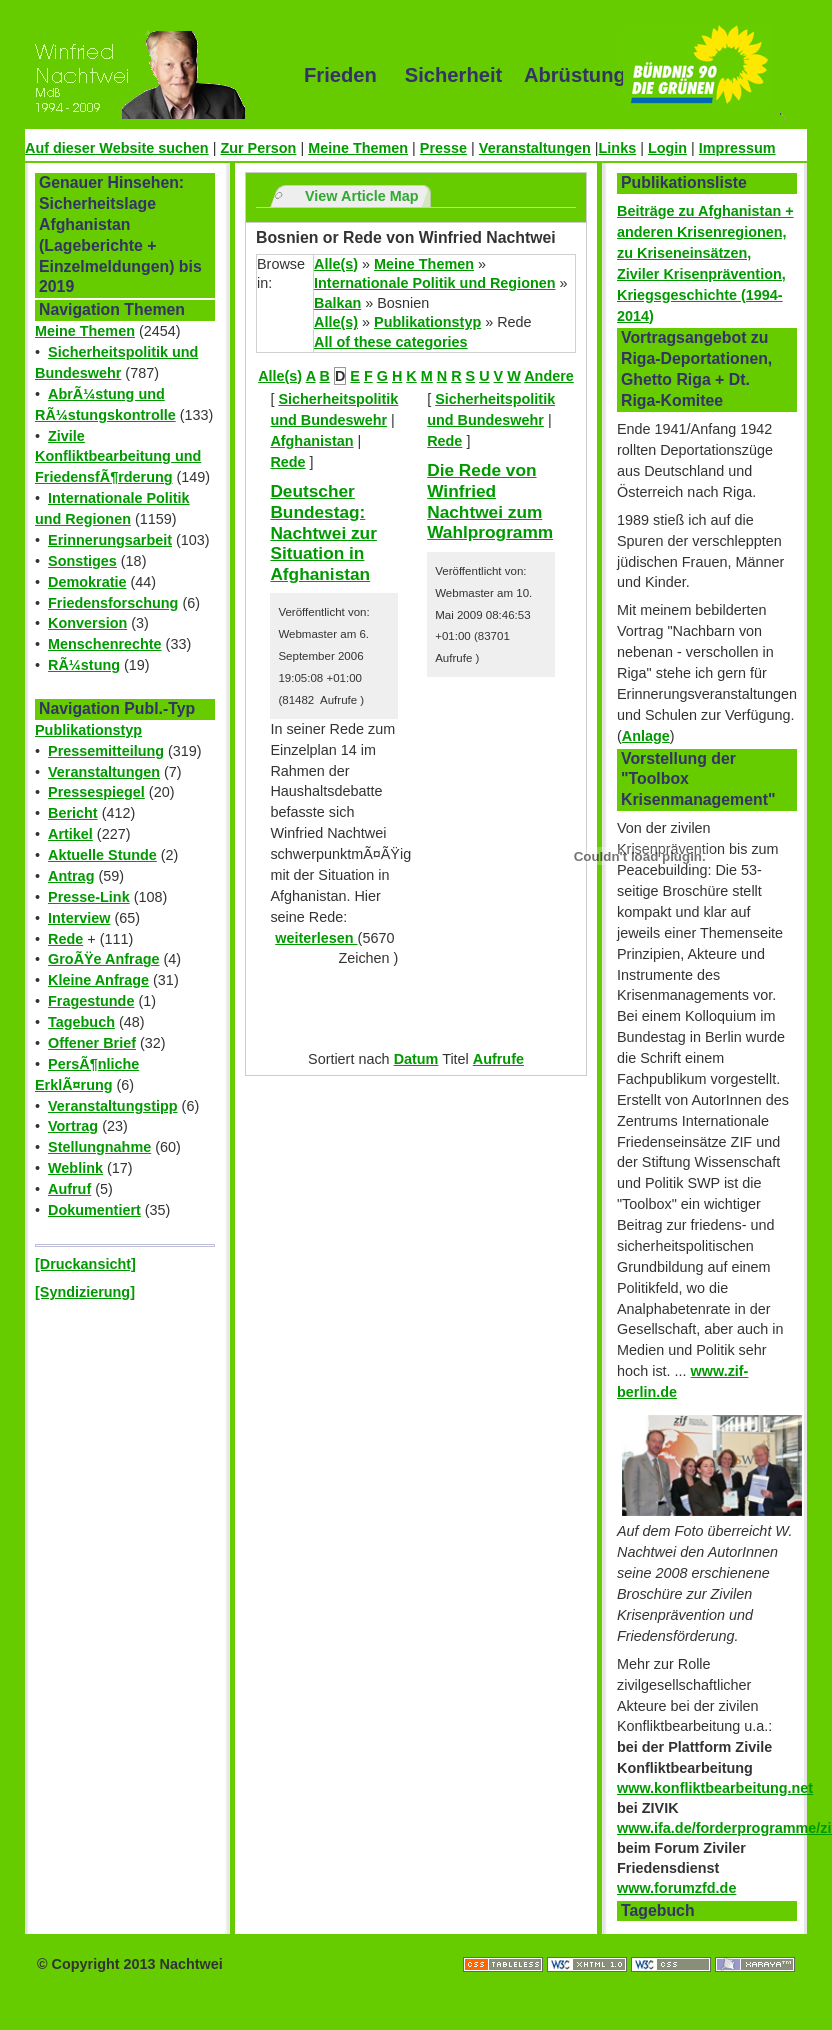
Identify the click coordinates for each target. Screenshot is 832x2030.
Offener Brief (92, 1043)
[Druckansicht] (85, 1264)
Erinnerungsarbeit (110, 540)
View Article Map (362, 196)
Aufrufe (498, 1059)
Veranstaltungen (535, 148)
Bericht (73, 813)
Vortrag (73, 1126)
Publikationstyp (88, 730)
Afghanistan (311, 441)
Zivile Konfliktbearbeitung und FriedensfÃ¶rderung (118, 457)
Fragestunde (91, 1001)
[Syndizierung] (85, 1292)
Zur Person (258, 148)
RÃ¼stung (84, 665)
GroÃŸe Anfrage (103, 959)
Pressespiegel (96, 792)
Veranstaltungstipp (113, 1106)
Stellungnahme (99, 1147)
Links (618, 148)
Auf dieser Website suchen (117, 148)
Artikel (70, 834)
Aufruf (69, 1189)
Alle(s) (336, 264)
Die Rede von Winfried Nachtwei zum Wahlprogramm (490, 501)
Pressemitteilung (106, 751)
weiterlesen (316, 938)
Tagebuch (81, 1022)
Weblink (75, 1168)
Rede (65, 939)
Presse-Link (89, 897)
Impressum (737, 148)
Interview (79, 918)
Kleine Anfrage (98, 980)
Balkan (337, 303)
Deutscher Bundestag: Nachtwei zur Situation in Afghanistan (323, 532)
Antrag (71, 876)
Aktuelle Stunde (102, 855)
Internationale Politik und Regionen (434, 283)
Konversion (87, 623)
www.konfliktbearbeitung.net (715, 1788)
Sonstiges (82, 561)
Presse (443, 148)
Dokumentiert (94, 1210)
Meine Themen (358, 148)
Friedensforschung (113, 603)
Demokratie (87, 582)
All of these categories (391, 342)
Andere (549, 376)
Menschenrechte (105, 644)
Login (667, 148)
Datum (416, 1059)
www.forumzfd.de (676, 1888)
